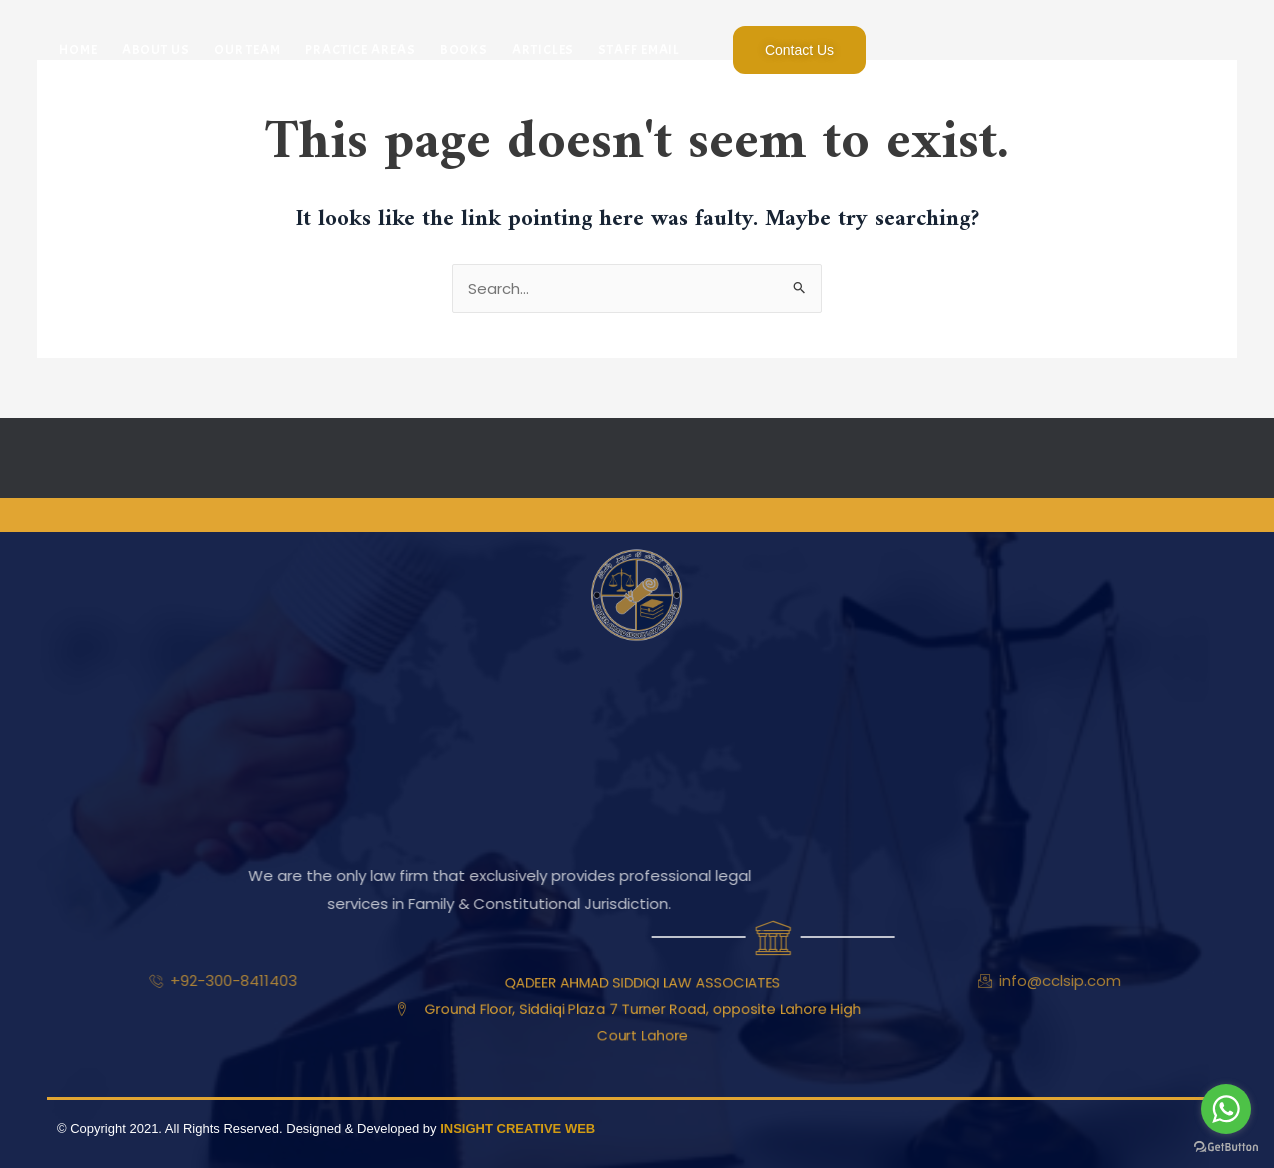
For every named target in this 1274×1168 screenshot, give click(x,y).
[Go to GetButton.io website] (1226, 1147)
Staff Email (639, 49)
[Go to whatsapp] (1226, 1109)
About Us (156, 49)
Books (464, 49)
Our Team (247, 49)
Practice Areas (360, 49)
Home (78, 49)
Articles (543, 49)
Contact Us (799, 50)
